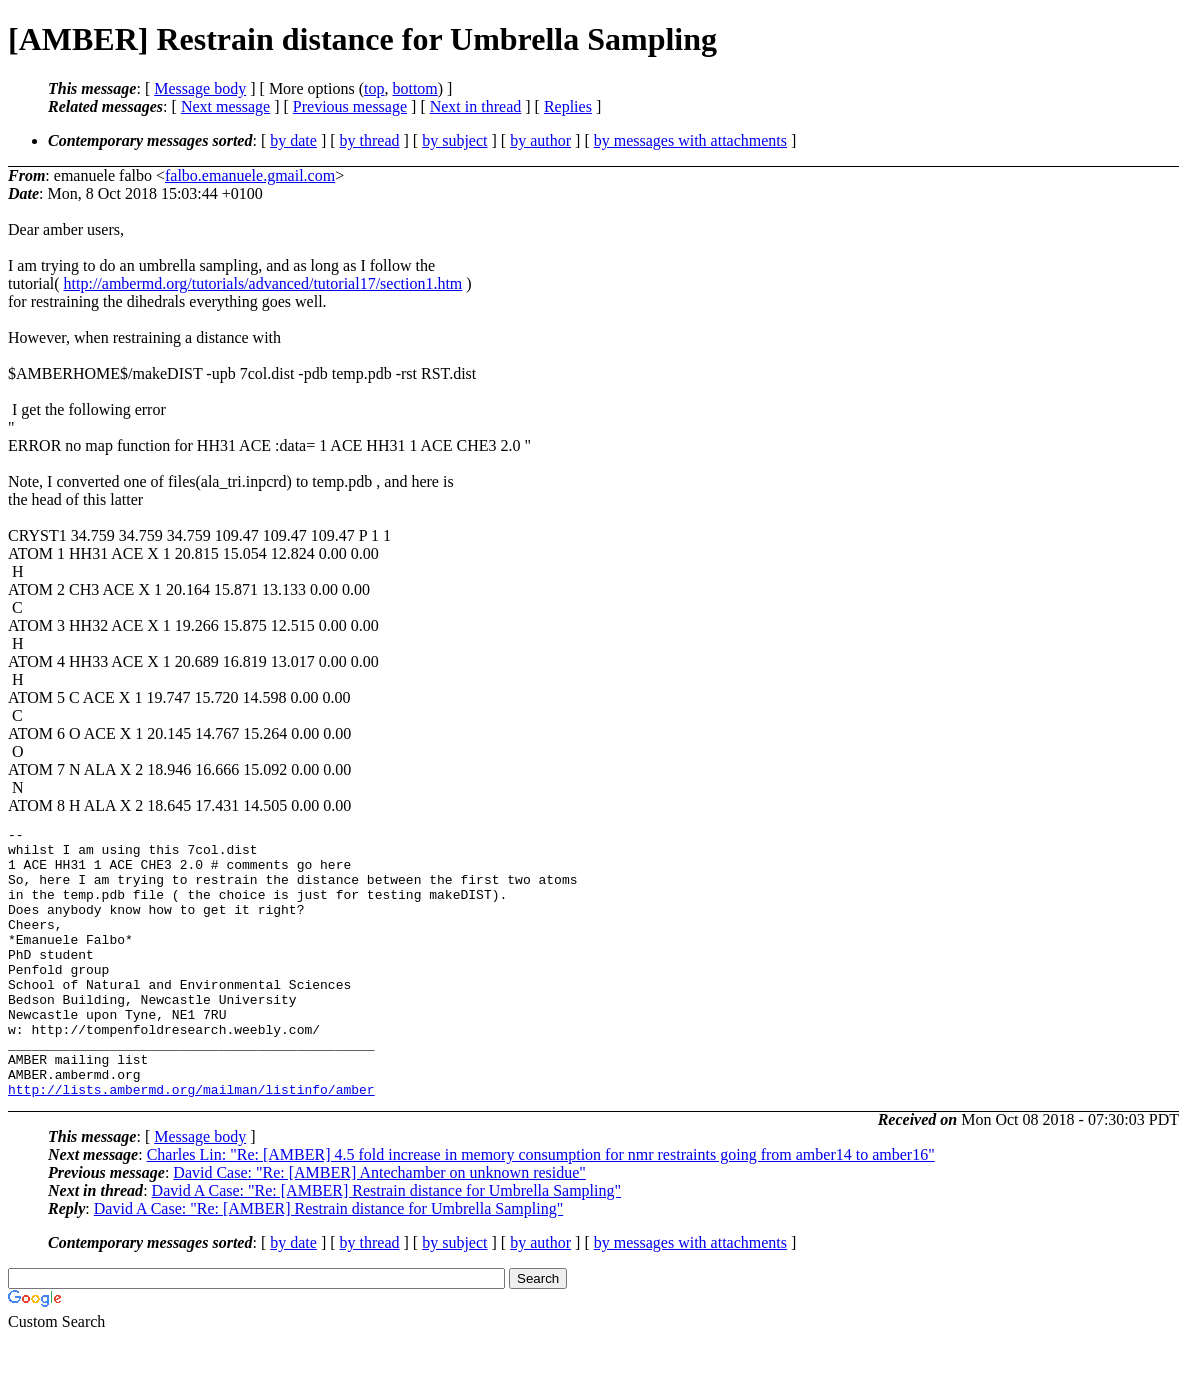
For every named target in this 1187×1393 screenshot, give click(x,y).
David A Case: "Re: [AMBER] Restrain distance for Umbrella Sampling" (386, 1244)
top (374, 88)
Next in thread (476, 106)
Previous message (350, 106)
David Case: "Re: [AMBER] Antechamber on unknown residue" (379, 1226)
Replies (568, 106)
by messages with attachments (690, 140)
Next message (225, 106)
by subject (454, 140)
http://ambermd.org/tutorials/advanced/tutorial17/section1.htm (263, 283)
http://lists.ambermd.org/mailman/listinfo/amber (191, 1143)
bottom (414, 88)
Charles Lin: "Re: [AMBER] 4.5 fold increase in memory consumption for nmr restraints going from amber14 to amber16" (541, 1208)
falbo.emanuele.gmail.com (250, 175)
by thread (370, 140)
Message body (200, 88)
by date (293, 140)
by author (540, 140)
